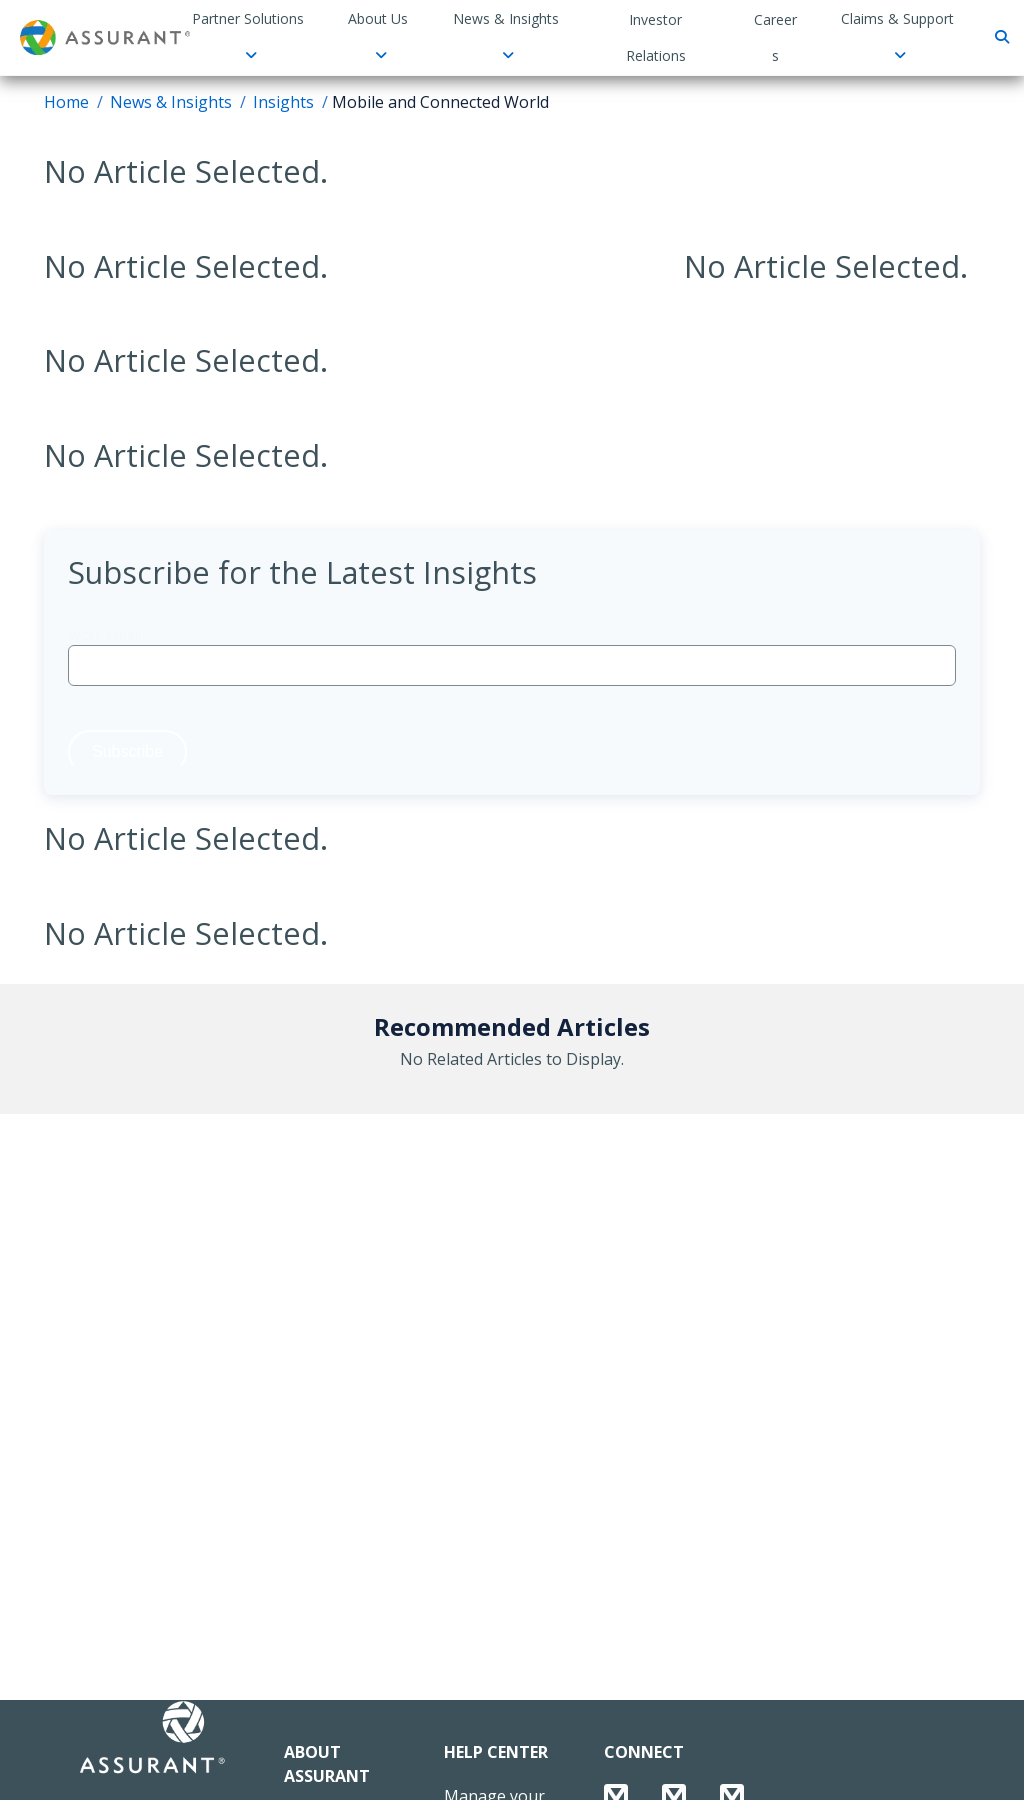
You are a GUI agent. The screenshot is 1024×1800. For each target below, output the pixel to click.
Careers (775, 37)
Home (66, 102)
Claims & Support (897, 35)
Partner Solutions (248, 35)
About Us (378, 35)
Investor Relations (656, 37)
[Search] (999, 37)
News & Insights (506, 35)
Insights (283, 102)
